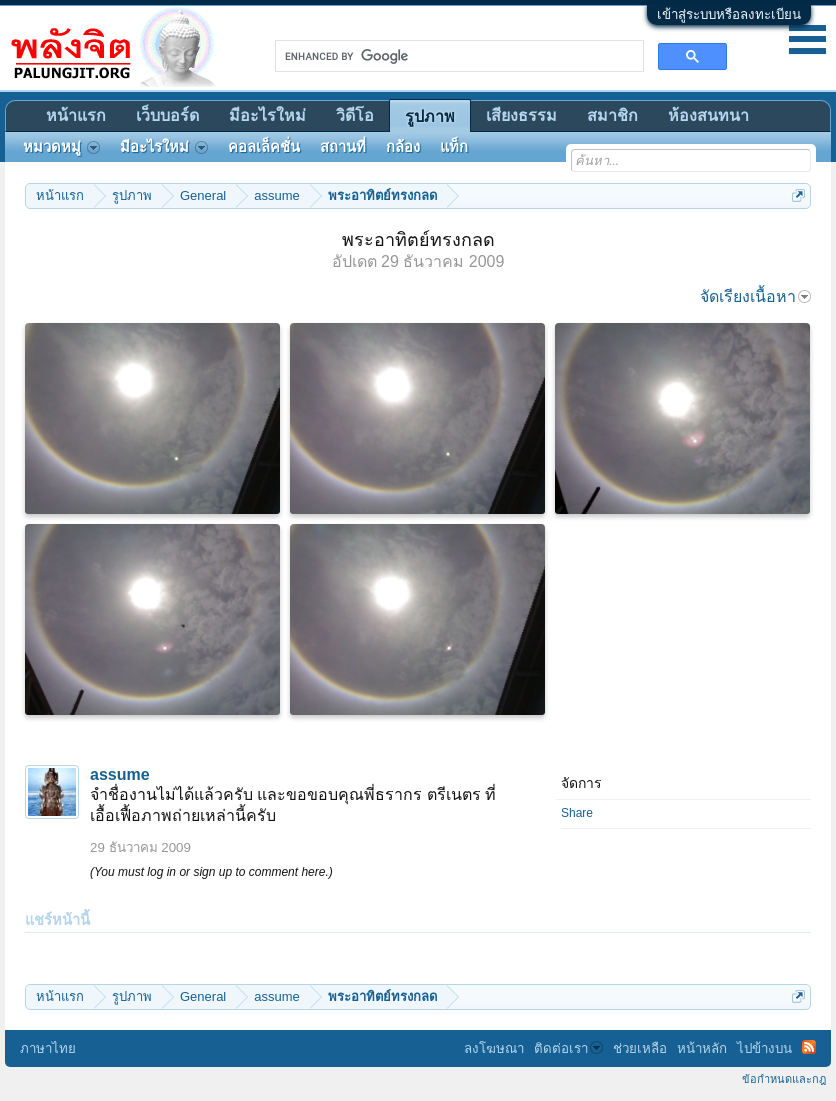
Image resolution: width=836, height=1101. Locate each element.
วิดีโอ (355, 115)
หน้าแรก (76, 115)
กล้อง (403, 147)
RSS (809, 1047)
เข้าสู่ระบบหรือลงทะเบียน (729, 14)
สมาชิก (612, 115)
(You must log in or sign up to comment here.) (211, 872)
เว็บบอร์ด (167, 115)
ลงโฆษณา (494, 1048)
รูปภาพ (430, 116)
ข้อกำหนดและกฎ (784, 1079)
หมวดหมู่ (61, 147)
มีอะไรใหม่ (267, 115)
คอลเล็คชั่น (264, 147)
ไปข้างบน (764, 1048)
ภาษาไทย (48, 1048)
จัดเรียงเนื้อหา (755, 296)
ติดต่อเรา (568, 1048)
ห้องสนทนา (708, 115)
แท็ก (454, 147)
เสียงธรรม (521, 115)
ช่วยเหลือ (640, 1048)
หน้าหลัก (702, 1048)
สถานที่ (343, 147)
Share (577, 813)
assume (120, 774)
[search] (457, 56)
